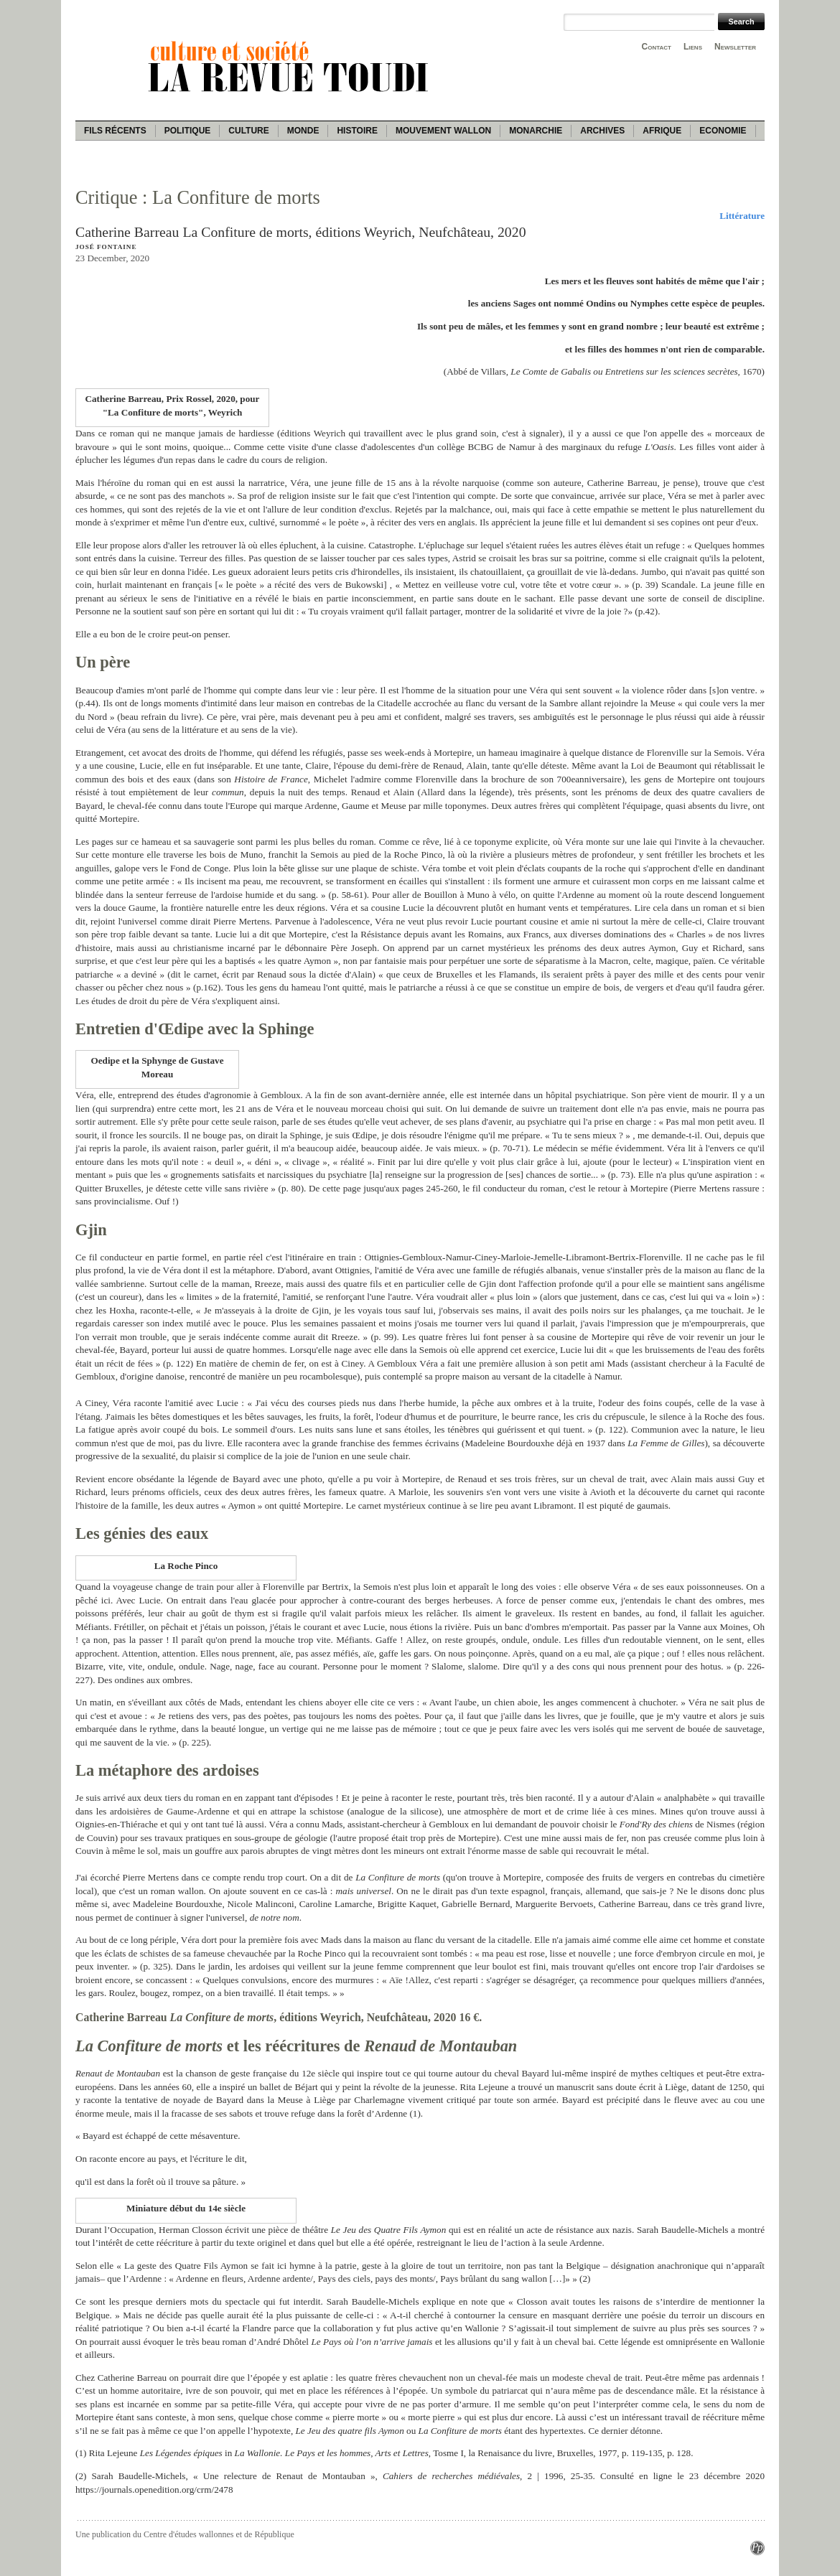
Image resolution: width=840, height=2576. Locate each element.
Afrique (662, 131)
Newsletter (735, 47)
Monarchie (535, 131)
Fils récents (115, 131)
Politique (187, 131)
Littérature (742, 215)
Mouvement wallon (443, 131)
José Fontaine (105, 246)
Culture (248, 131)
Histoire (357, 131)
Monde (303, 131)
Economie (722, 131)
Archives (602, 131)
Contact (656, 47)
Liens (692, 47)
